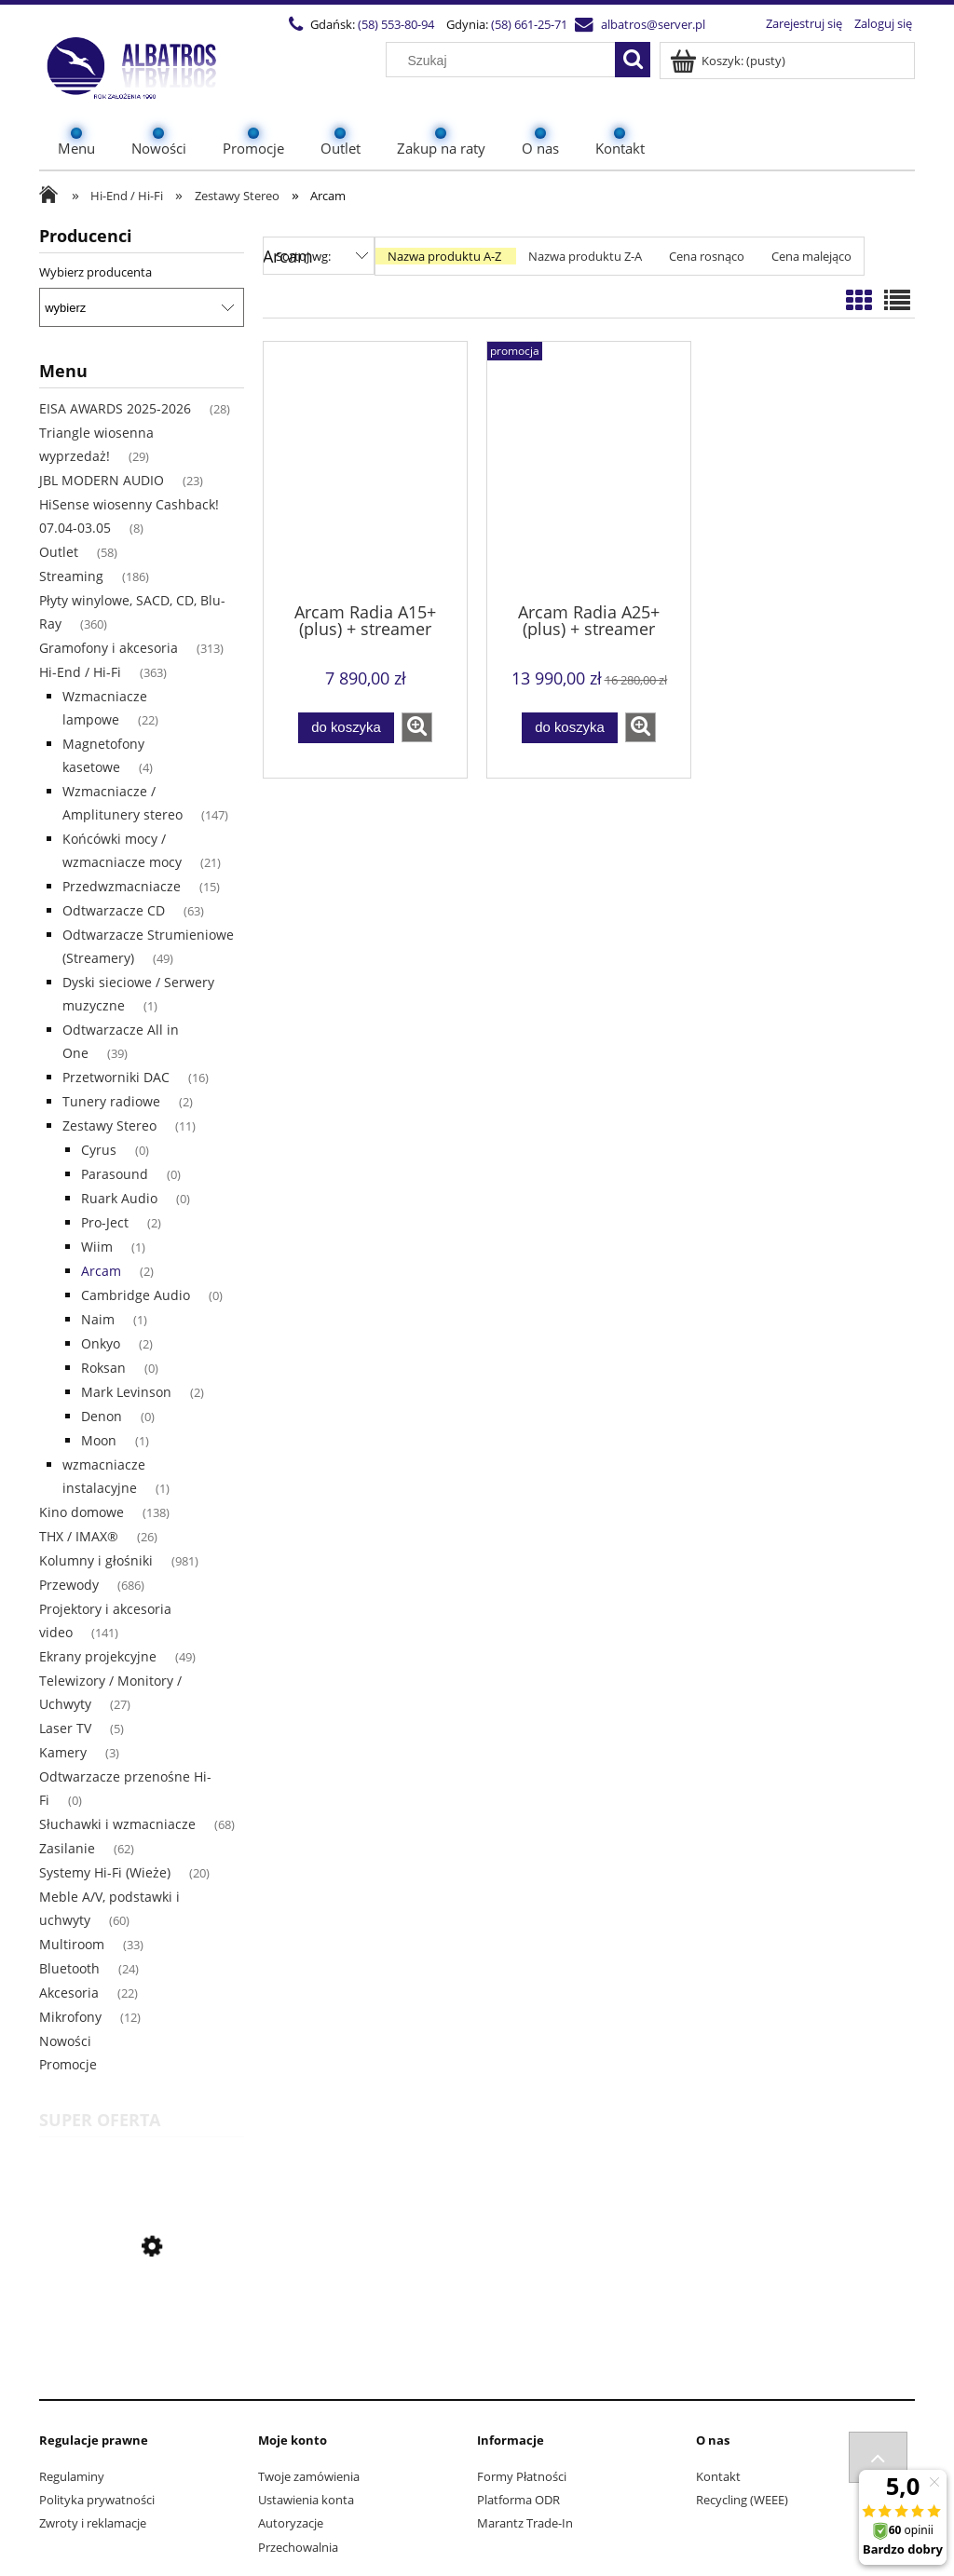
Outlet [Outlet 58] (58, 552)
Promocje (68, 2064)
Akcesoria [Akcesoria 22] (69, 1992)
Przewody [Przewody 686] (69, 1584)
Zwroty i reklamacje (92, 2523)
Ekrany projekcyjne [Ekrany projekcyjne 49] (98, 1656)
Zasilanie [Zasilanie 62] (67, 1848)
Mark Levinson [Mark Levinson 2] (126, 1392)
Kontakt (718, 2476)
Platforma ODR (518, 2499)
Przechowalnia (298, 2547)
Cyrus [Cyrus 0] (98, 1150)
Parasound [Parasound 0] (114, 1174)
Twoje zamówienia (309, 2476)
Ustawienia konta (306, 2499)
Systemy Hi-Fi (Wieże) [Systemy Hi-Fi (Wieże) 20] (104, 1872)
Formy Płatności (521, 2476)
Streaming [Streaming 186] (71, 576)
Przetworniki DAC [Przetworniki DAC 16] (116, 1077)
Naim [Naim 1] (98, 1319)
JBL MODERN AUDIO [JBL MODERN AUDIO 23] (101, 480)
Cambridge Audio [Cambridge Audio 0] (135, 1295)
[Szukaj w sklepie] (505, 60)
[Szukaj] (632, 59)
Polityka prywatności (97, 2499)
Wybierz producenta (95, 271)
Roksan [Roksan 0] (103, 1367)
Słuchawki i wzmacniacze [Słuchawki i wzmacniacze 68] (117, 1824)
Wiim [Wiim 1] (97, 1246)
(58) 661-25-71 (527, 24)
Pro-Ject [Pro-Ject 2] (105, 1222)
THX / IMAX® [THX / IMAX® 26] (78, 1536)
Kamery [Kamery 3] (63, 1752)
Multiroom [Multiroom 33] (71, 1944)
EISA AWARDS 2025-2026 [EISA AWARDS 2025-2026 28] (115, 408)
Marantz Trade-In (525, 2523)
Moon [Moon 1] (98, 1440)
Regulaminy (71, 2476)
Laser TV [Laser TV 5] (65, 1728)
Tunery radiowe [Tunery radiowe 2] (111, 1101)
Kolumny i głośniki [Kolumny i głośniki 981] (96, 1560)
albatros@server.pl (651, 24)
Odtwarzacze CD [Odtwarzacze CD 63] (113, 910)
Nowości (65, 2041)
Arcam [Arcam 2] (101, 1271)
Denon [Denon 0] (101, 1416)
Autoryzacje (290, 2523)
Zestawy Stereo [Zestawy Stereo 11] (109, 1125)
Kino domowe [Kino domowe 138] (81, 1512)
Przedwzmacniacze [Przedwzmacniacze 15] (121, 886)
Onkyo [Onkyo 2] (100, 1343)
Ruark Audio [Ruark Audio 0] (119, 1198)
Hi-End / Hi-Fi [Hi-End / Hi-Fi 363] (80, 672)
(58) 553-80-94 (394, 24)
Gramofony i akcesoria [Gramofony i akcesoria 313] (108, 648)
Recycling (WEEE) (742, 2499)
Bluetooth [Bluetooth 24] (69, 1968)
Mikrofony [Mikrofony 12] (70, 2017)
